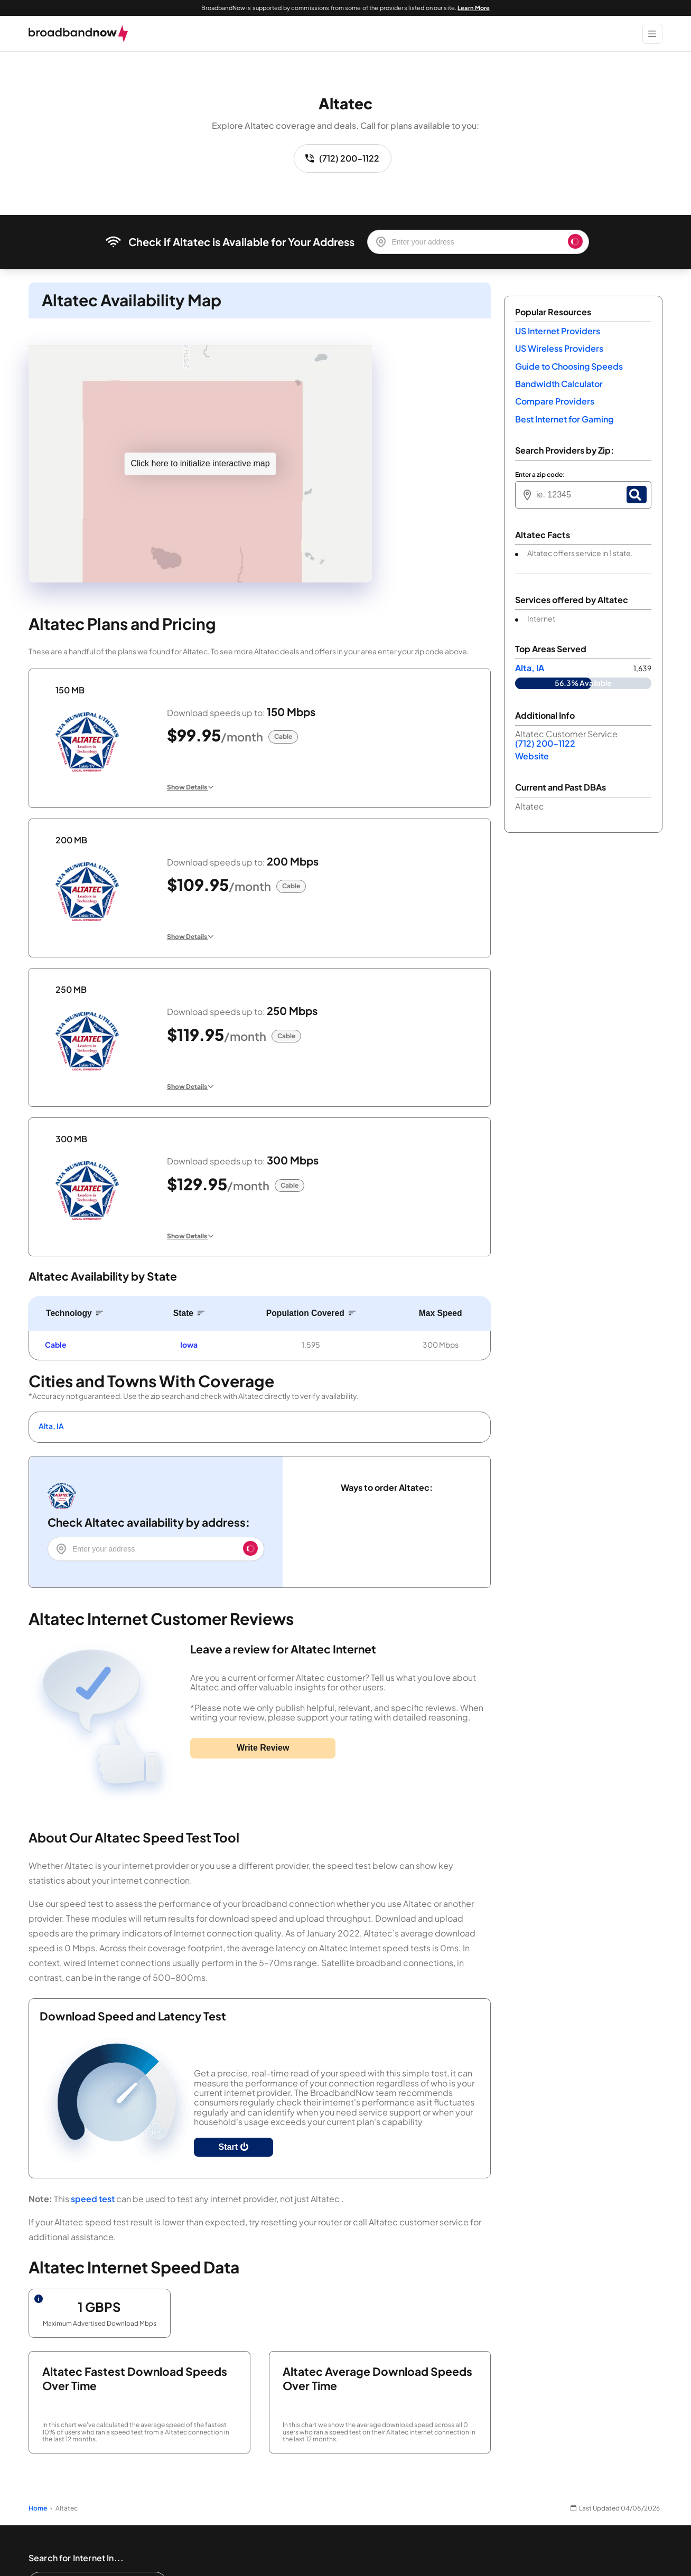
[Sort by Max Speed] (440, 1313)
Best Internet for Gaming (564, 419)
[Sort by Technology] (75, 1313)
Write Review (263, 1748)
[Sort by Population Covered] (311, 1313)
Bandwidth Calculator (559, 383)
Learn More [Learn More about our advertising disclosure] (473, 7)
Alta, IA (51, 1426)
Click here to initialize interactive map (199, 463)
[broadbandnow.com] (78, 34)
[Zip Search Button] (637, 494)
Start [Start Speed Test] (233, 2146)
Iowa (189, 1345)
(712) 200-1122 (342, 158)
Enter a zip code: (540, 474)
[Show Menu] (652, 34)
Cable (56, 1345)
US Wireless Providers (559, 348)
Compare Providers (554, 401)
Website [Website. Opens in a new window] (532, 755)
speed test (93, 2198)
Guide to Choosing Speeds (569, 366)
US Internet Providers (557, 330)
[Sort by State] (189, 1313)
